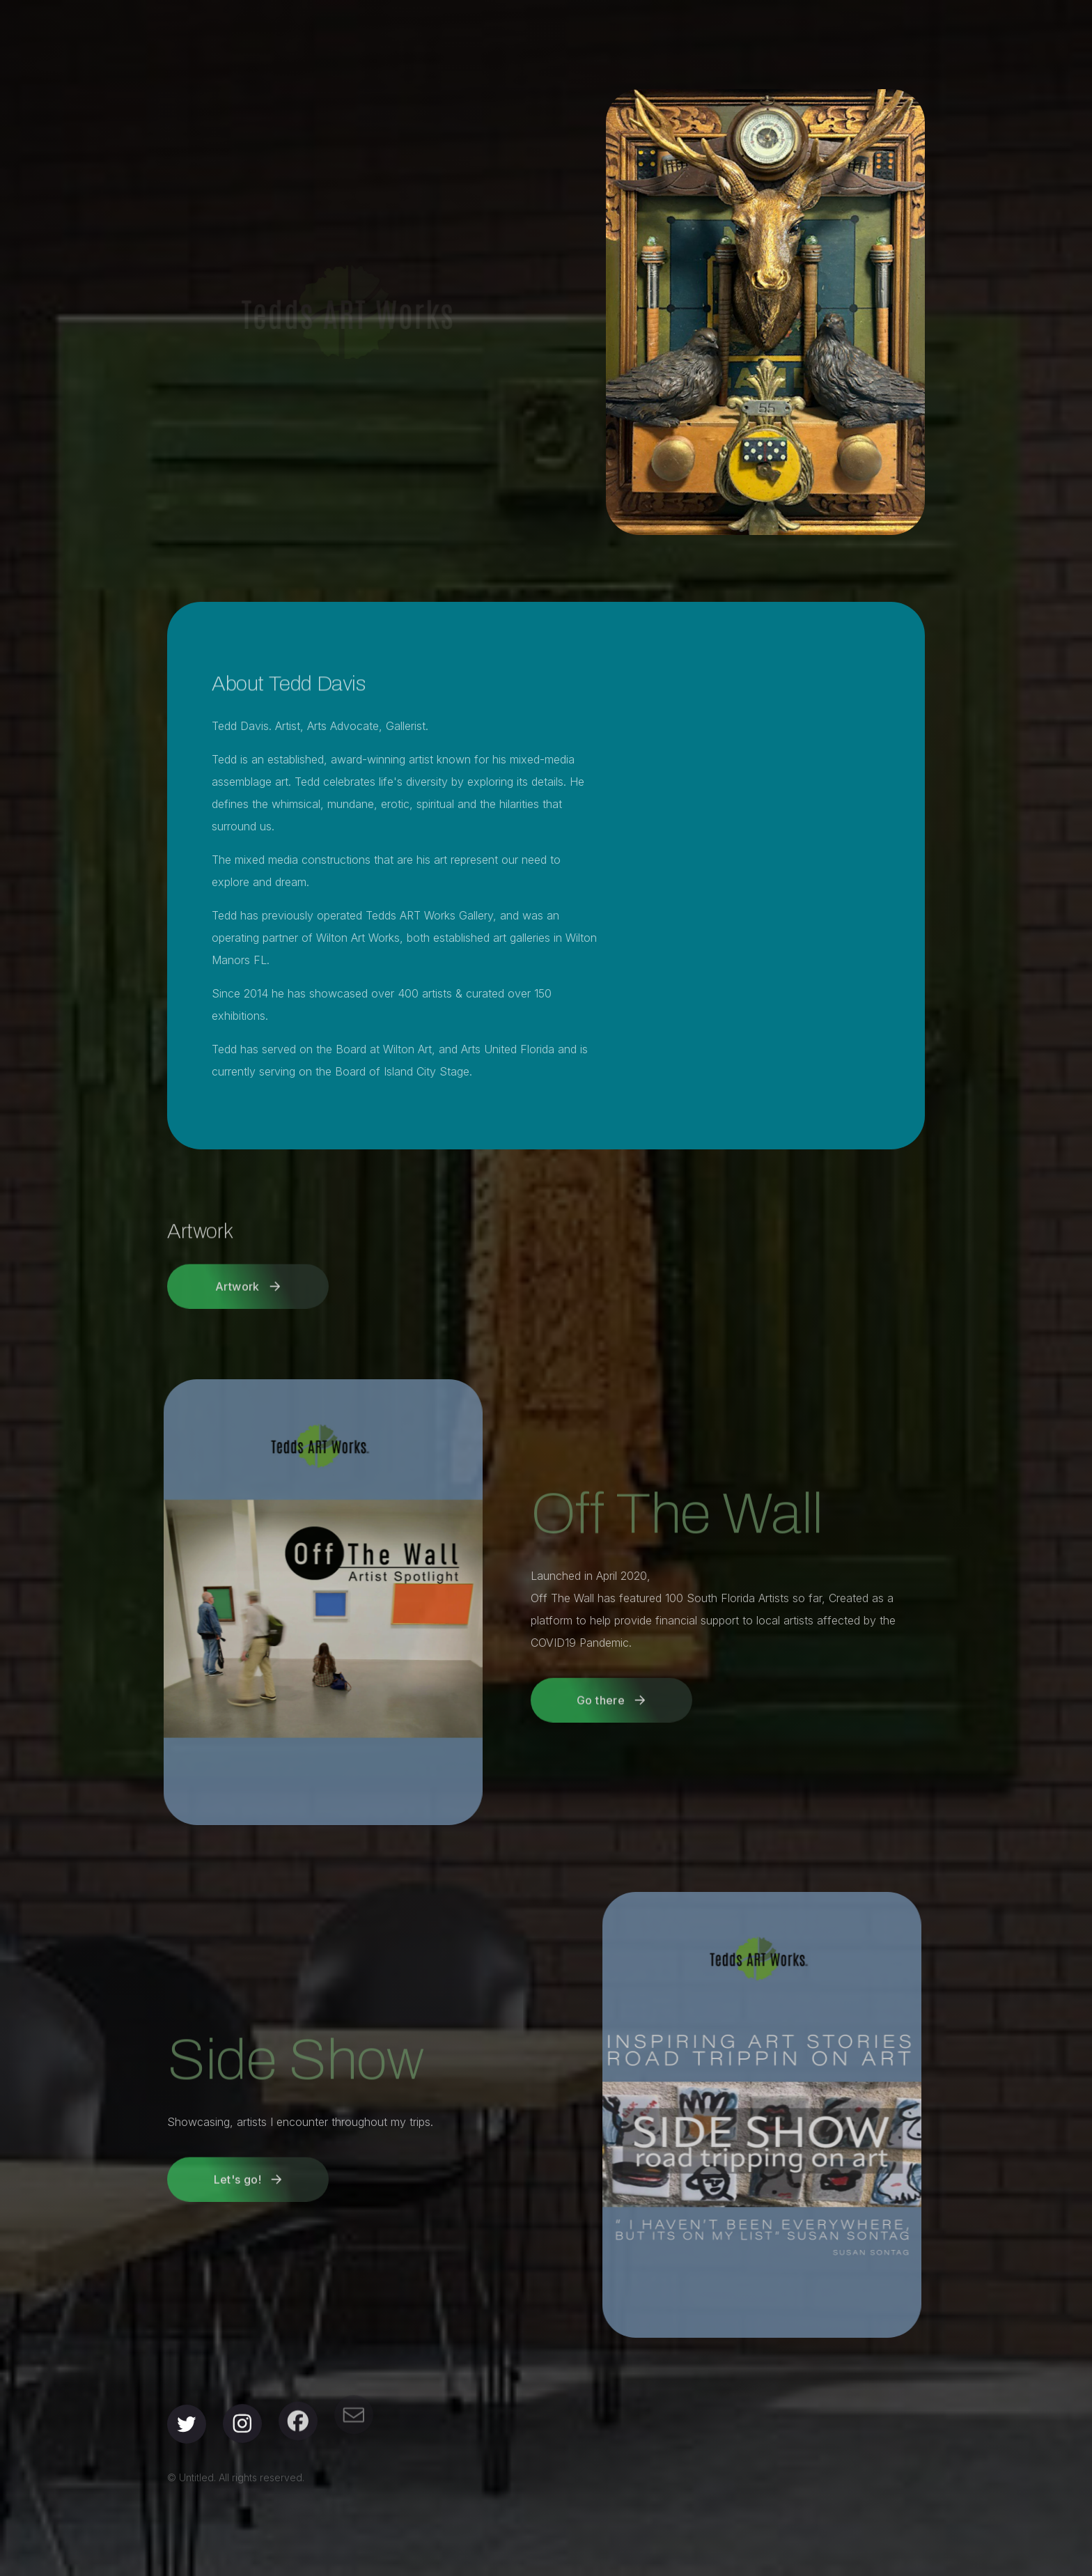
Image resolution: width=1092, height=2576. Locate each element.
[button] (248, 1274)
